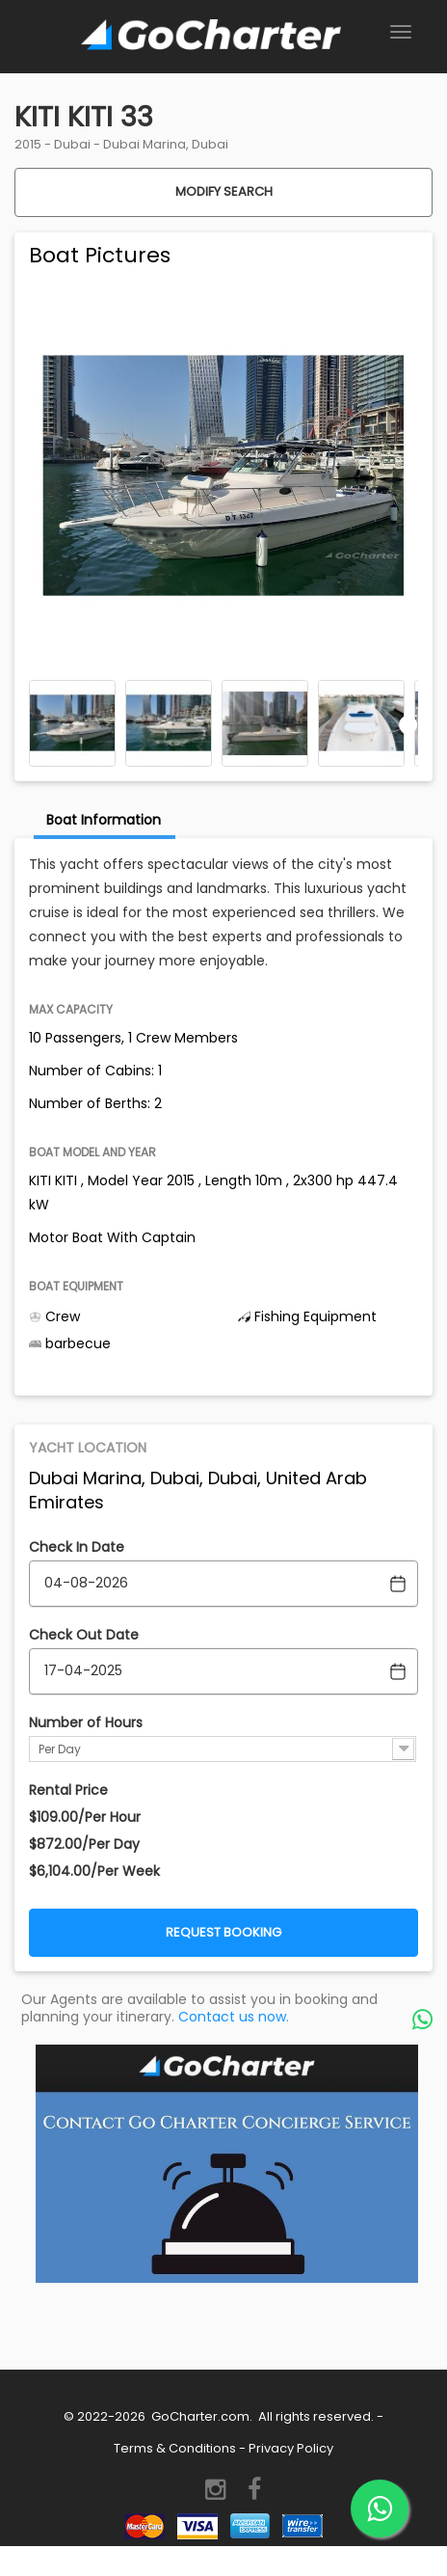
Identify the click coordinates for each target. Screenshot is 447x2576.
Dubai (72, 144)
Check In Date (76, 1547)
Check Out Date (84, 1634)
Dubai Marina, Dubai (165, 144)
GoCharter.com (199, 2416)
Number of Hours (86, 1722)
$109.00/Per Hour (85, 1817)
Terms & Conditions (175, 2448)
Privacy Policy (291, 2448)
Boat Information (103, 819)
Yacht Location (87, 1447)
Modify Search (224, 191)
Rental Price (68, 1790)
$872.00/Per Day (84, 1844)
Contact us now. (233, 2016)
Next (408, 724)
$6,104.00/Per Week (94, 1871)
